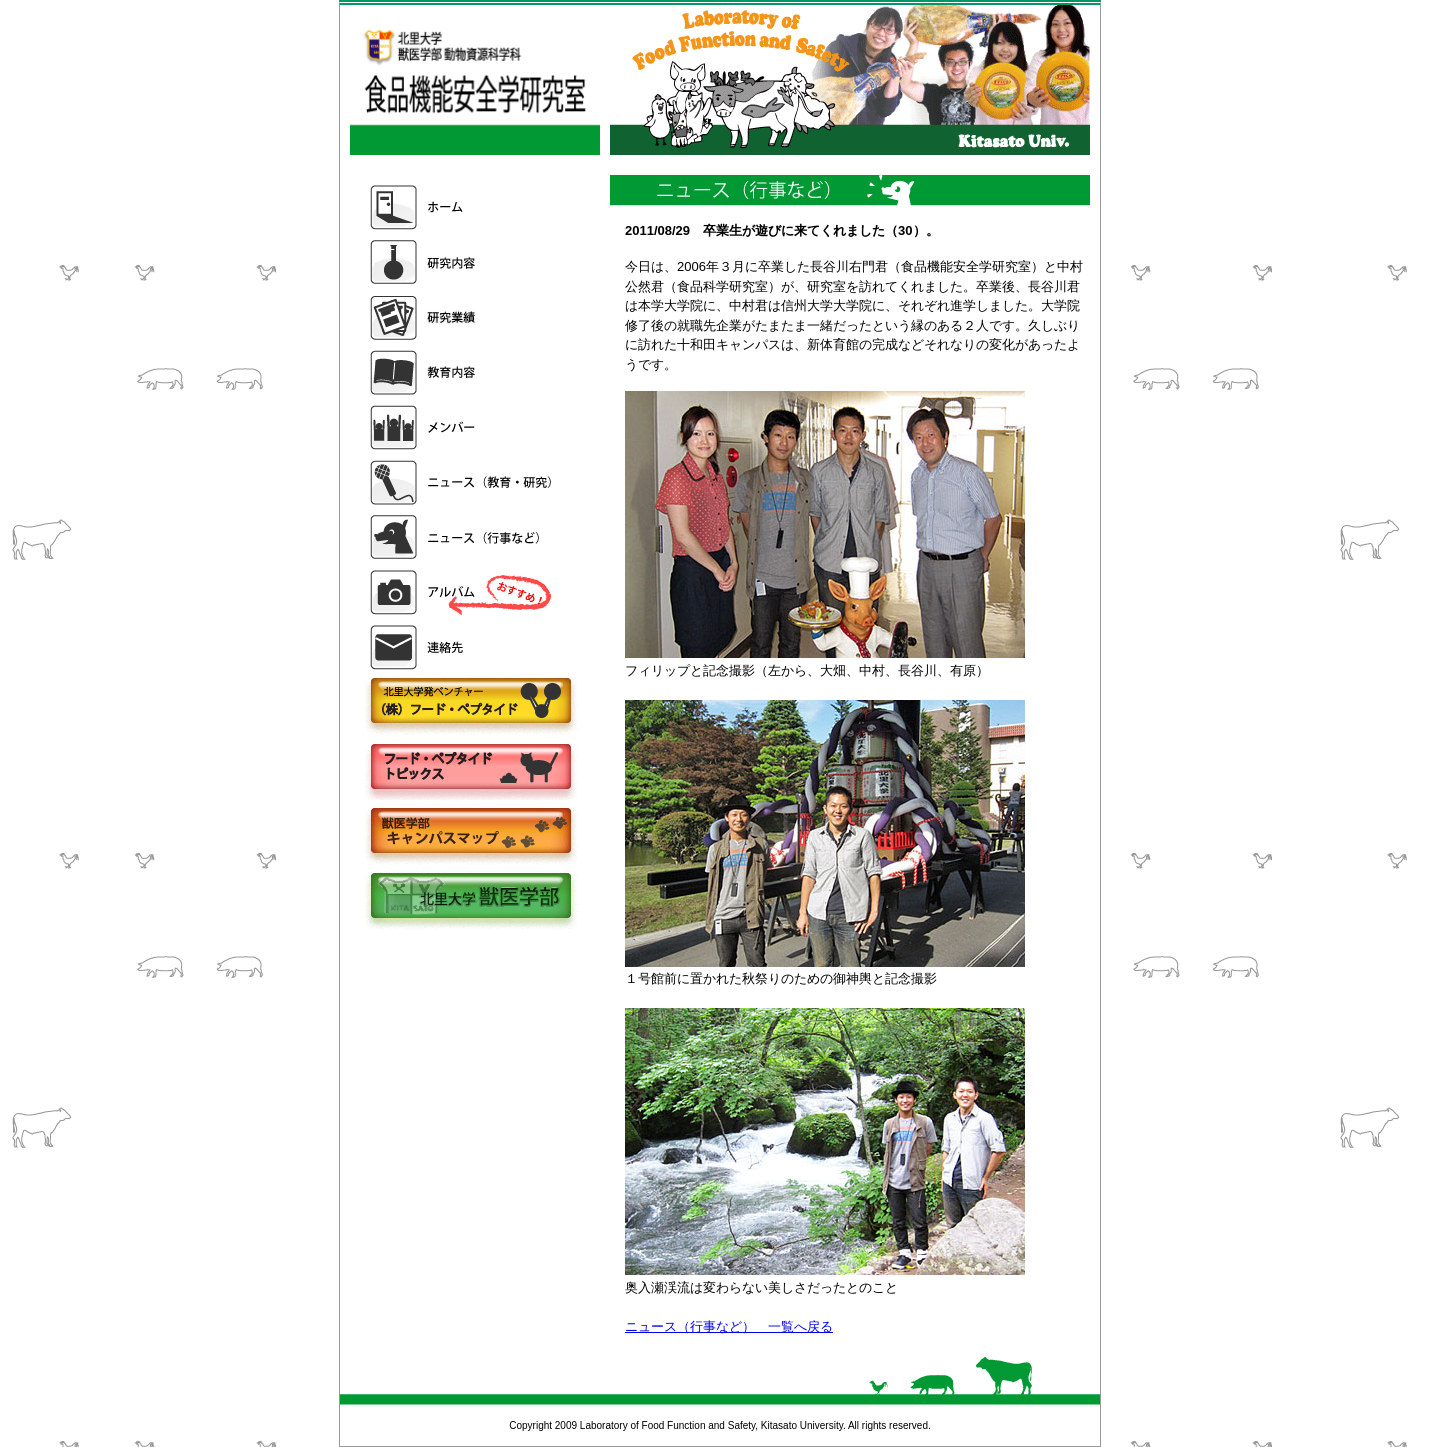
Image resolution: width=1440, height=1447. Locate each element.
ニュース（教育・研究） (463, 482)
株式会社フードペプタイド (470, 702)
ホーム (463, 207)
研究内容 (463, 262)
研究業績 (463, 317)
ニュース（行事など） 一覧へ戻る (729, 1326)
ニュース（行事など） (463, 537)
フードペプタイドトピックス (470, 767)
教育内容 (463, 372)
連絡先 (463, 647)
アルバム (463, 592)
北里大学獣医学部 (470, 897)
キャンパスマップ (470, 832)
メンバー (463, 427)
